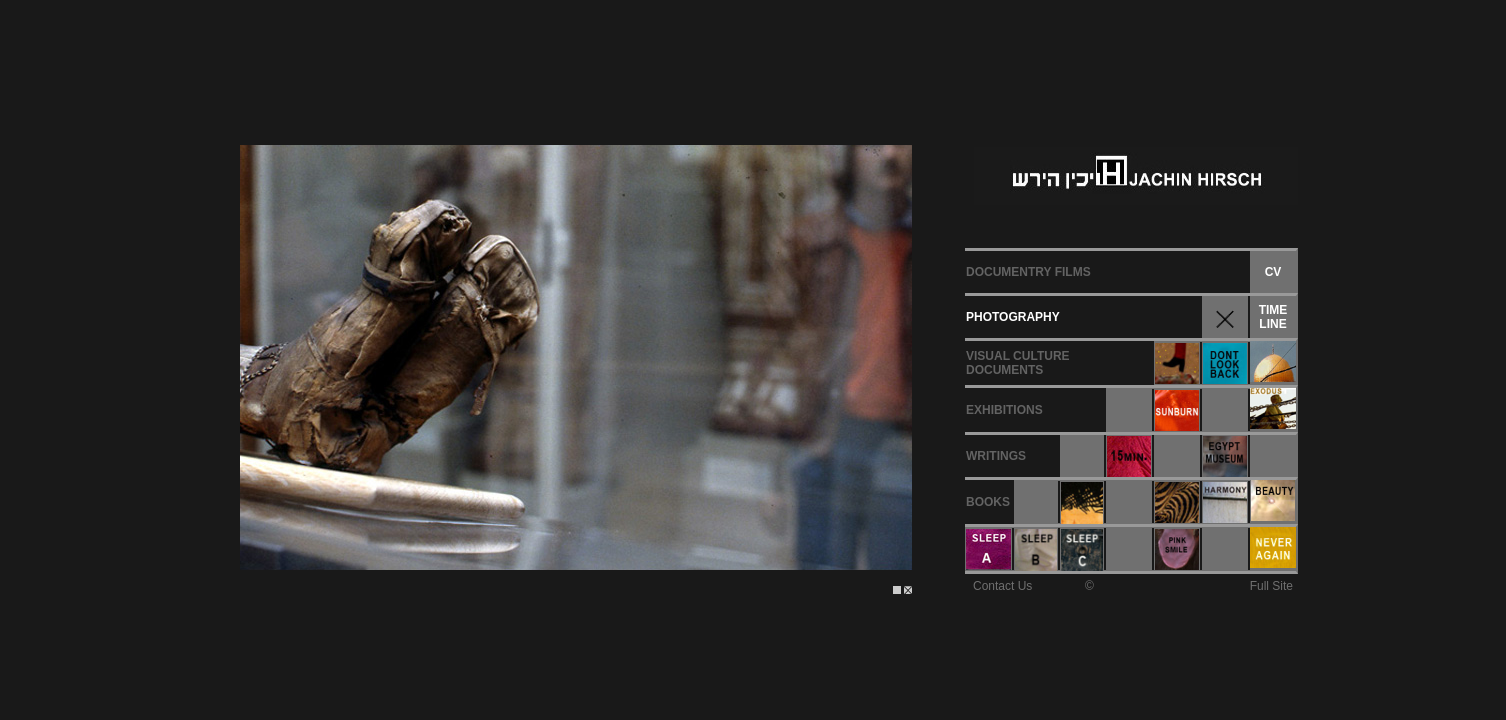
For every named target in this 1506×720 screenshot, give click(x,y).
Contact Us (1002, 586)
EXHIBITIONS (1004, 410)
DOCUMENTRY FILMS (1028, 272)
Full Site (1271, 586)
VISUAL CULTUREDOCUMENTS (1018, 363)
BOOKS (988, 502)
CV (1273, 272)
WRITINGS (996, 456)
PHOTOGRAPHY (1013, 317)
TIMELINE (1273, 317)
